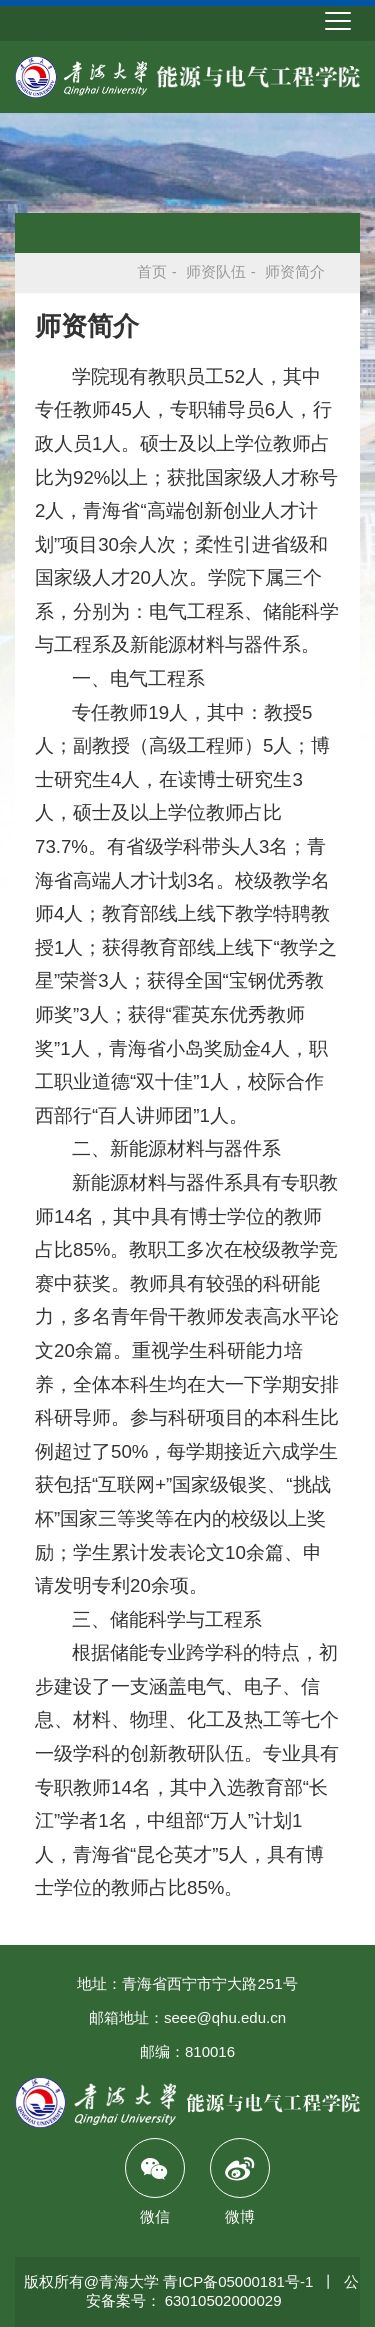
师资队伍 (216, 271)
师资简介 (295, 271)
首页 (152, 271)
